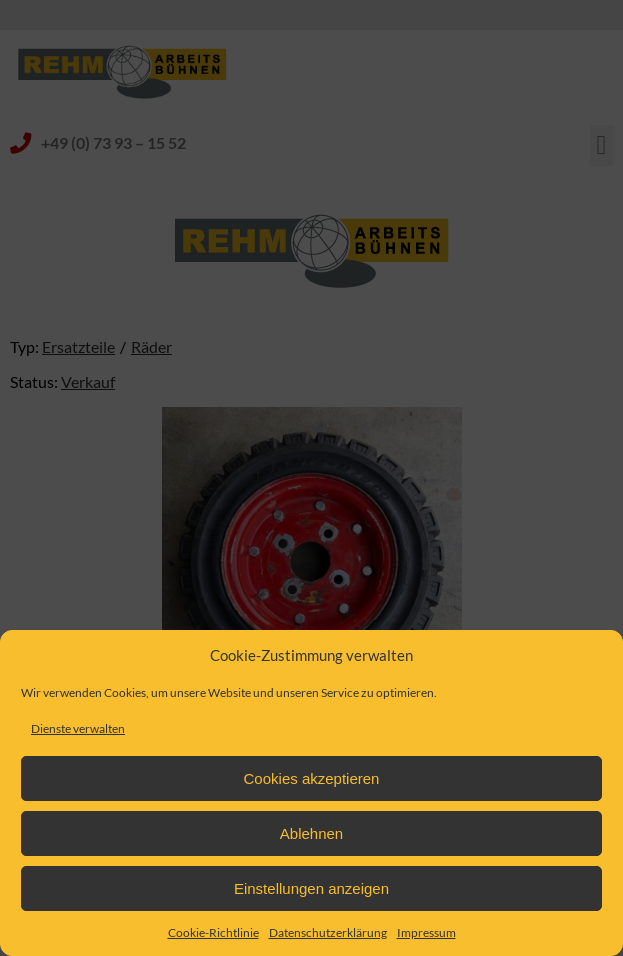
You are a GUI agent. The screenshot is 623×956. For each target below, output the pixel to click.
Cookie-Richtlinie (213, 932)
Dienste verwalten (78, 728)
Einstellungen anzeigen (311, 888)
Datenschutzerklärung (328, 932)
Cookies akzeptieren (312, 778)
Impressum (426, 932)
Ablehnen (311, 833)
